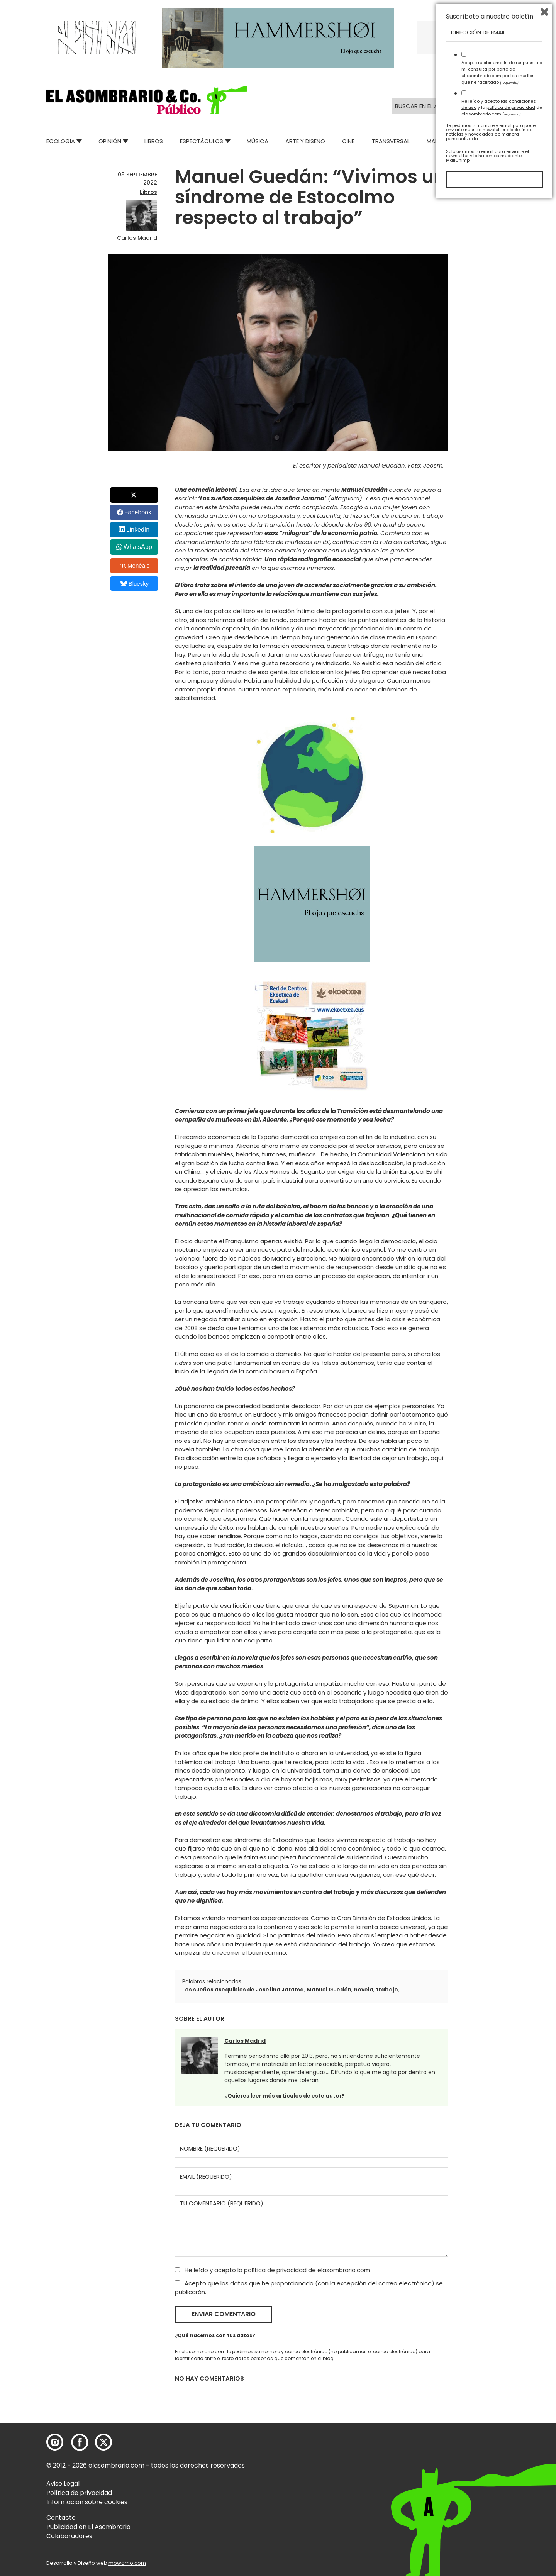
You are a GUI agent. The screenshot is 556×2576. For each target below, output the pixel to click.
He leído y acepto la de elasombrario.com (272, 2270)
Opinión (109, 141)
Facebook (137, 512)
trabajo (387, 1989)
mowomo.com (127, 2563)
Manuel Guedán (329, 1989)
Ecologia (60, 141)
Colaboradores (69, 2536)
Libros (153, 141)
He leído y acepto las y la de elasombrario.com (501, 2481)
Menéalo (135, 566)
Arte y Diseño (305, 141)
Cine (348, 141)
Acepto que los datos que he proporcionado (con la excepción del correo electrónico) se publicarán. (309, 2287)
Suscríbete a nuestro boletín (489, 2391)
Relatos (498, 141)
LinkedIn (138, 529)
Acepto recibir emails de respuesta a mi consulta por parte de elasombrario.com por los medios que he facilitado (501, 2446)
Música (257, 141)
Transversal (391, 141)
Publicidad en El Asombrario (88, 2526)
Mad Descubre (448, 141)
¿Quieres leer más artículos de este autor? (284, 2096)
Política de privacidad (79, 2492)
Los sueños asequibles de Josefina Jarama (243, 1989)
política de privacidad (276, 2270)
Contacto (61, 2517)
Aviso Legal (63, 2483)
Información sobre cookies (86, 2502)
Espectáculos (201, 141)
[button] (146, 100)
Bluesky (134, 583)
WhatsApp (138, 547)
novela (363, 1989)
